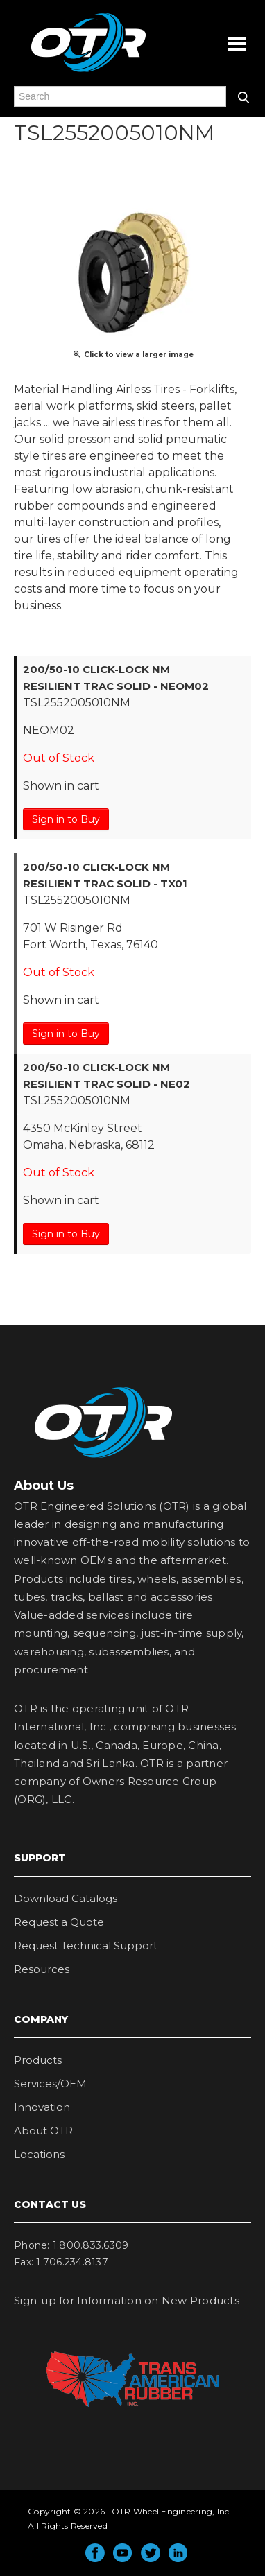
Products (38, 2059)
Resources (41, 1969)
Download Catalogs (65, 1898)
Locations (39, 2154)
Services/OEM (50, 2083)
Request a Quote (59, 1922)
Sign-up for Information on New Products (126, 2300)
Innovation (42, 2107)
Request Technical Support (85, 1945)
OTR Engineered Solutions (88, 71)
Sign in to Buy (66, 819)
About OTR (43, 2130)
